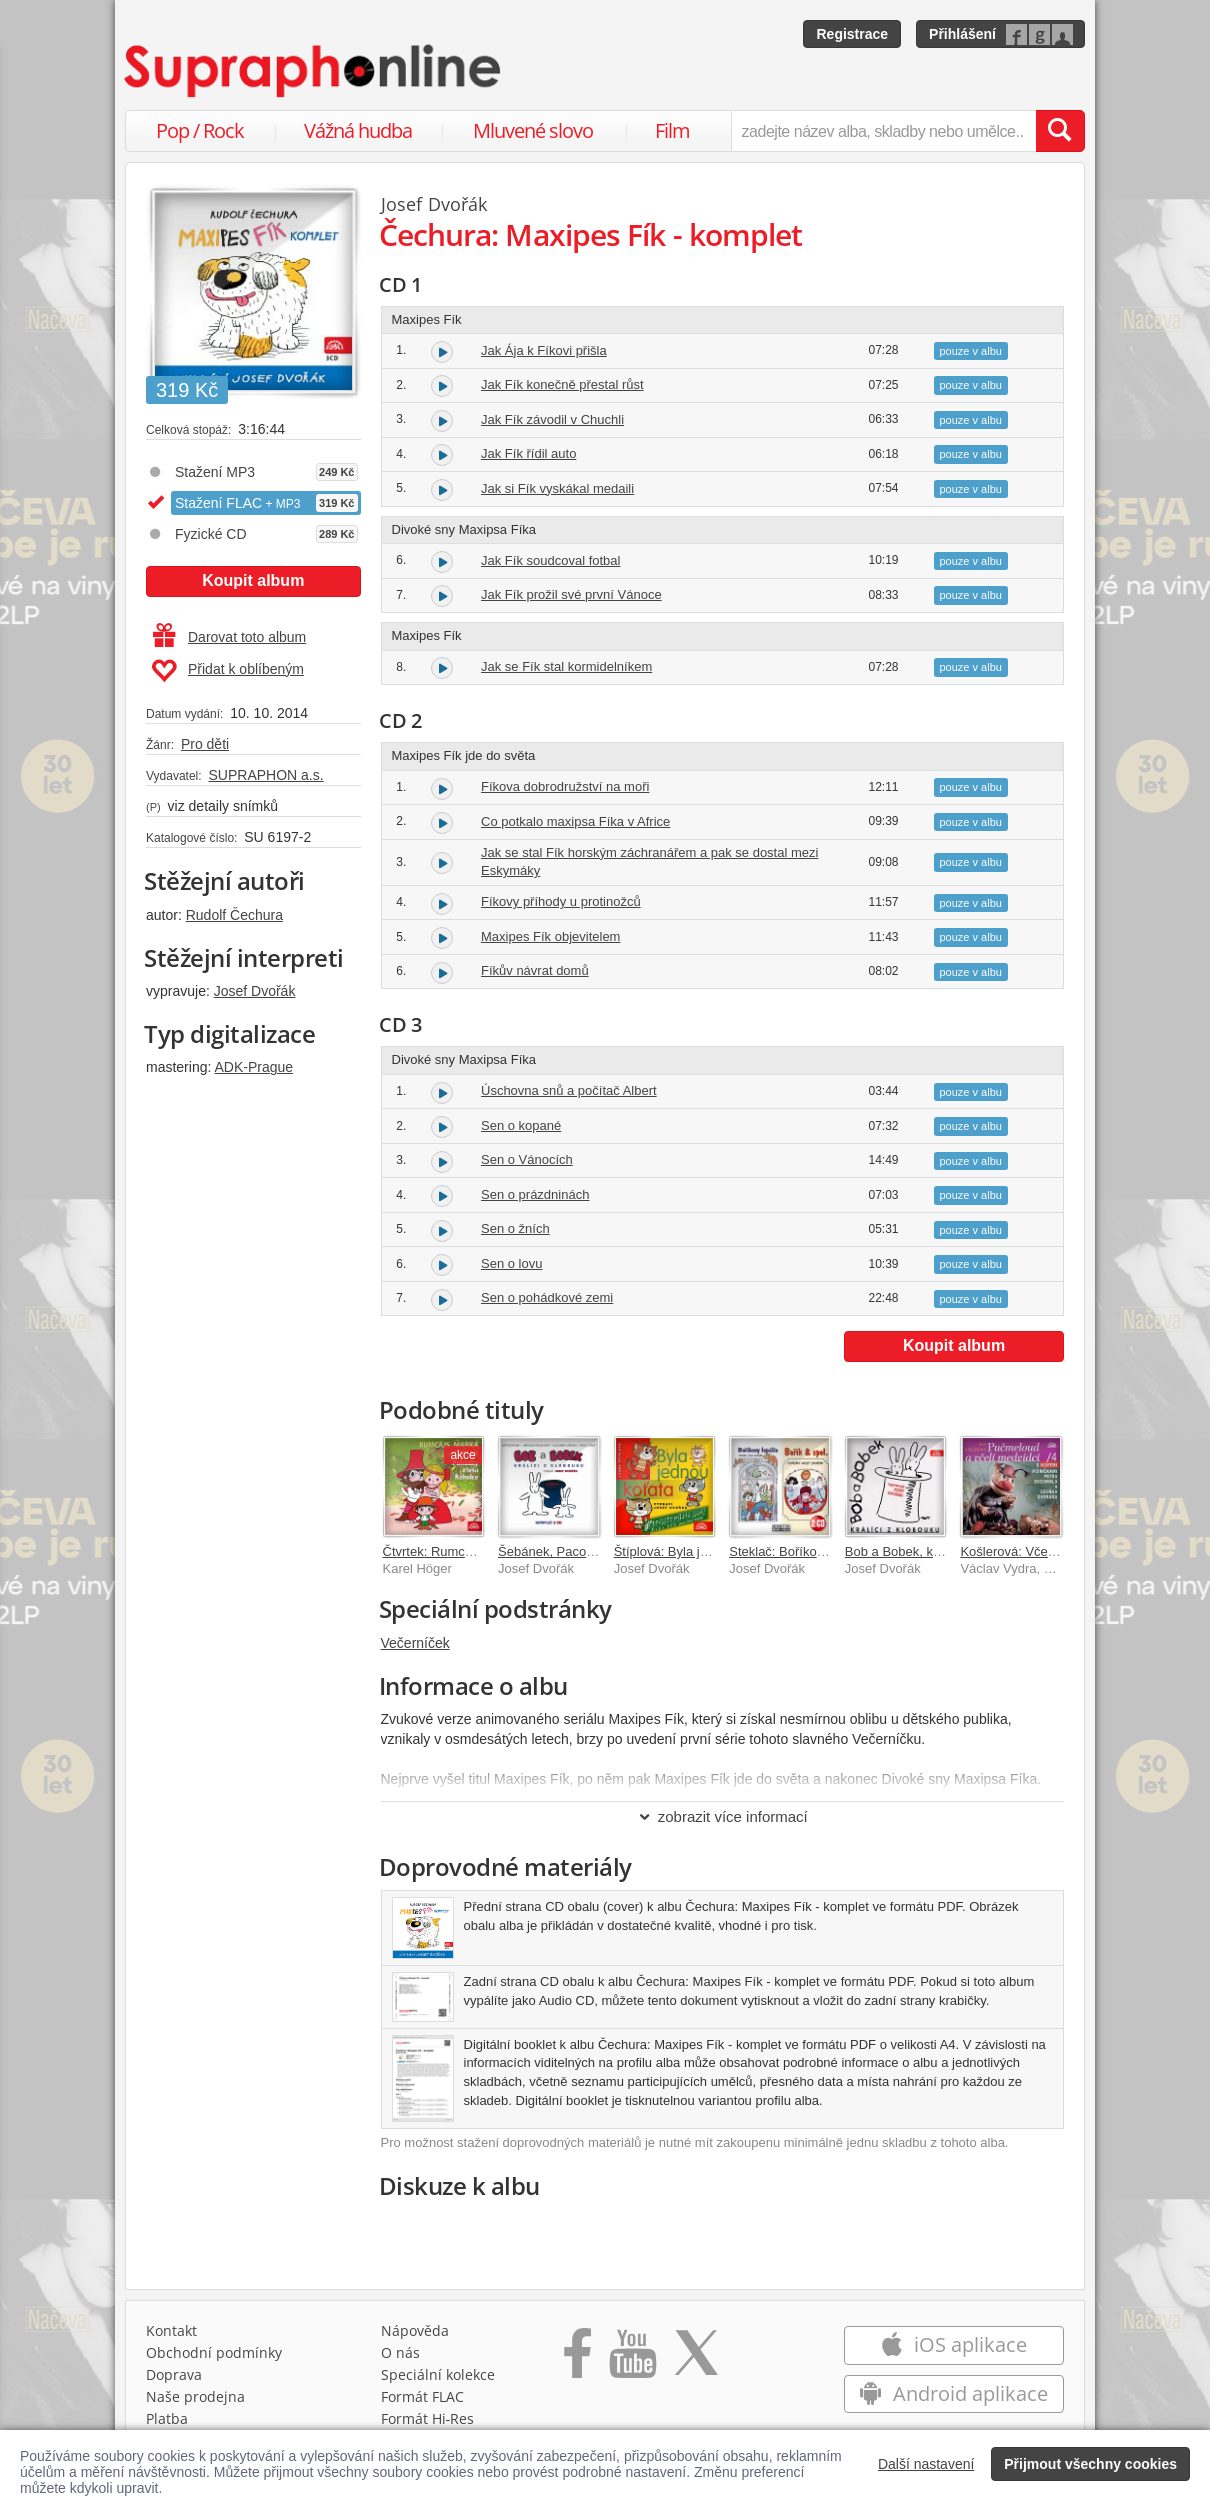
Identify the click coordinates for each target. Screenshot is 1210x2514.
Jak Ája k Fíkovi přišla (544, 350)
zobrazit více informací (722, 1816)
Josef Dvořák (255, 991)
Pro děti (205, 744)
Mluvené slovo (533, 130)
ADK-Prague (253, 1067)
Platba (167, 2418)
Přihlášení (962, 34)
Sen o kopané (521, 1125)
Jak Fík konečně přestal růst (562, 384)
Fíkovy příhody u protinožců (561, 901)
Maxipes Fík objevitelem (550, 936)
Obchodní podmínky (214, 2352)
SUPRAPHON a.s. (265, 775)
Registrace (852, 34)
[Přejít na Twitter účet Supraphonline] (696, 2360)
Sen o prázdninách (535, 1194)
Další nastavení (926, 2464)
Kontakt (171, 2330)
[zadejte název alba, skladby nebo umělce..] (883, 131)
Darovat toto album (229, 637)
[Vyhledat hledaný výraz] (1060, 131)
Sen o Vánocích (527, 1159)
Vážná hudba (358, 130)
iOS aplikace (953, 2344)
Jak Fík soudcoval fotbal (550, 560)
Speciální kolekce (438, 2374)
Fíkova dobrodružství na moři (565, 786)
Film (672, 130)
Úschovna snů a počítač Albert (569, 1090)
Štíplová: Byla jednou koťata (695, 1551)
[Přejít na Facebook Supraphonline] (577, 2360)
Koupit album (253, 580)
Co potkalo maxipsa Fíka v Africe (575, 821)
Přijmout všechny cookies (1090, 2464)
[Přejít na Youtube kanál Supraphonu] (632, 2360)
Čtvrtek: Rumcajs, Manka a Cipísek (484, 1551)
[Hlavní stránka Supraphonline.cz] (314, 71)
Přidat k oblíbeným (227, 671)
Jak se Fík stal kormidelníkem (566, 666)
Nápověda (415, 2330)
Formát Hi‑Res (428, 2418)
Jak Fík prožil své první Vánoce (571, 594)
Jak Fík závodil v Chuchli (552, 419)
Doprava (174, 2374)
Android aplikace (953, 2393)
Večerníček (415, 1643)
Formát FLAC (422, 2396)
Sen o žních (515, 1228)
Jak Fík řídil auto (528, 453)
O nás (400, 2352)
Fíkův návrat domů (535, 970)
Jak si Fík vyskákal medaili (557, 488)
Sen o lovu (511, 1263)
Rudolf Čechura (234, 915)
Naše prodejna (195, 2396)
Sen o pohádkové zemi (547, 1297)
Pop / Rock (200, 130)
